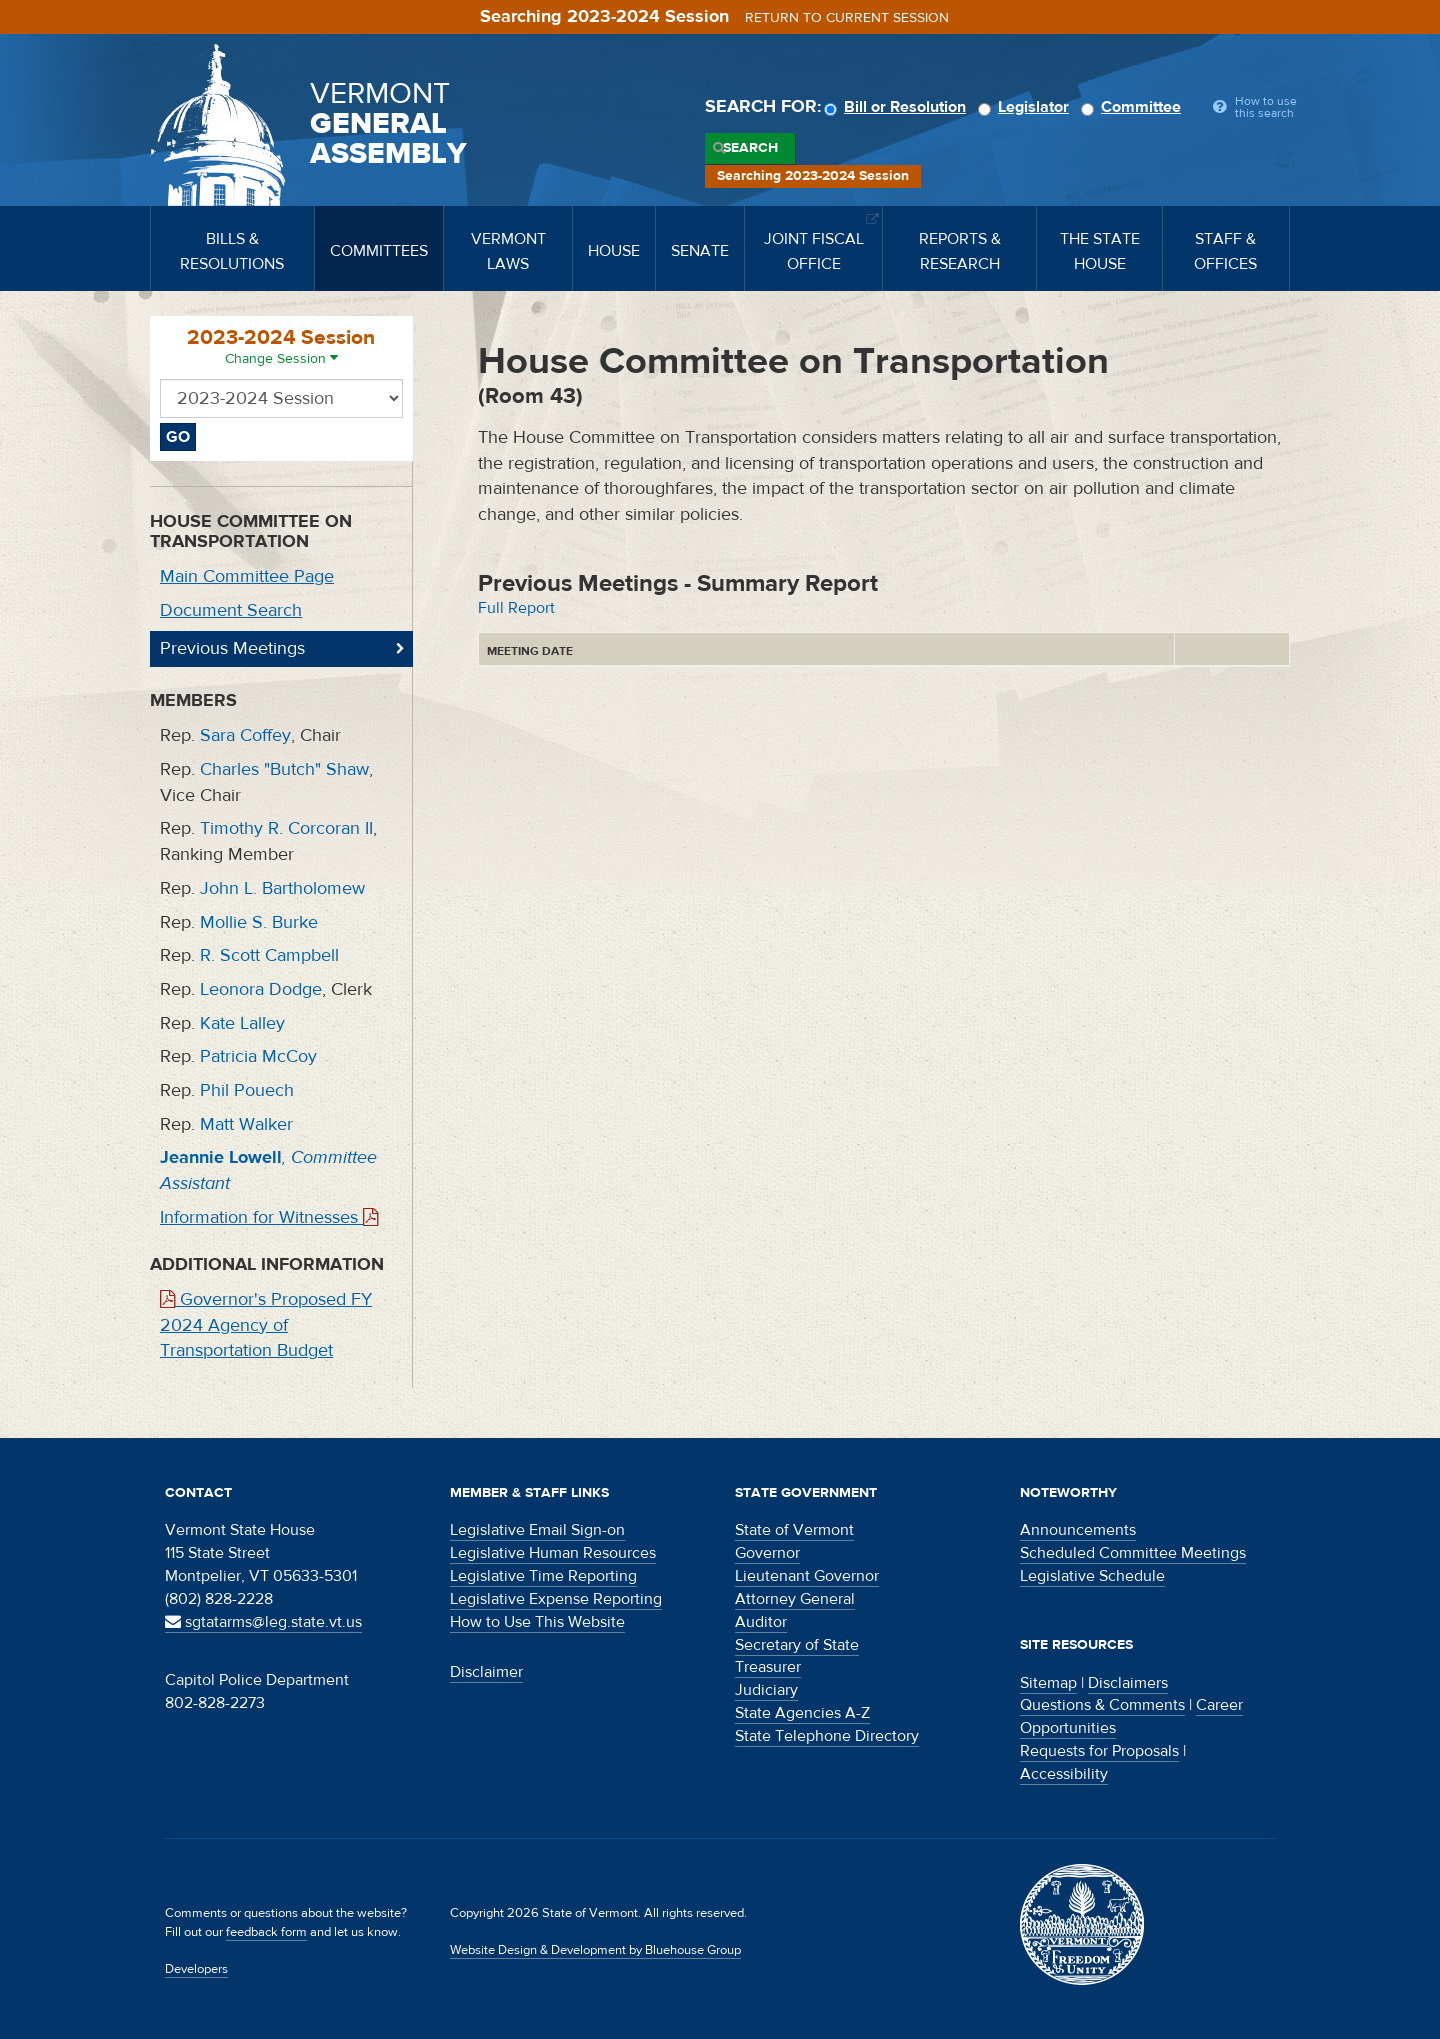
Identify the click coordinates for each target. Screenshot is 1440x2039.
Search (750, 148)
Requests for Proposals (1099, 1751)
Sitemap (1048, 1683)
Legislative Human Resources (553, 1553)
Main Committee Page (247, 576)
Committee (1134, 107)
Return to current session (847, 18)
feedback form (266, 1932)
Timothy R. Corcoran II (286, 828)
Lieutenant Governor (807, 1576)
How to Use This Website (537, 1622)
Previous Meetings (232, 648)
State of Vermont (794, 1530)
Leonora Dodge (261, 989)
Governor (767, 1553)
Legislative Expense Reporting (556, 1599)
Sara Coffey (245, 735)
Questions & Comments (1102, 1705)
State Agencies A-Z (802, 1713)
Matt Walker (246, 1124)
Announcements (1078, 1530)
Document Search (231, 610)
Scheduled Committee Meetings (1133, 1553)
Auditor (761, 1622)
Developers (196, 1969)
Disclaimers (1128, 1683)
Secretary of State (797, 1645)
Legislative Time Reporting (543, 1576)
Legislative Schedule (1092, 1576)
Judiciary (766, 1690)
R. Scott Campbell (269, 955)
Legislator (1026, 107)
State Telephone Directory (827, 1736)
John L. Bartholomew (282, 888)
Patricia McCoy (258, 1056)
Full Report (516, 608)
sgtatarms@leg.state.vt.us (263, 1622)
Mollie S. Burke (259, 922)
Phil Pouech (247, 1090)
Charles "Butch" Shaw (284, 769)
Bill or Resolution (898, 107)
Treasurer (768, 1667)
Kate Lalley (242, 1023)
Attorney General (795, 1599)
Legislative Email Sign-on (537, 1530)
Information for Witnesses (269, 1217)
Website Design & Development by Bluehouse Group (595, 1950)
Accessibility (1064, 1774)
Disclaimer (486, 1672)
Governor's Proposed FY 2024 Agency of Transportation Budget (266, 1325)
